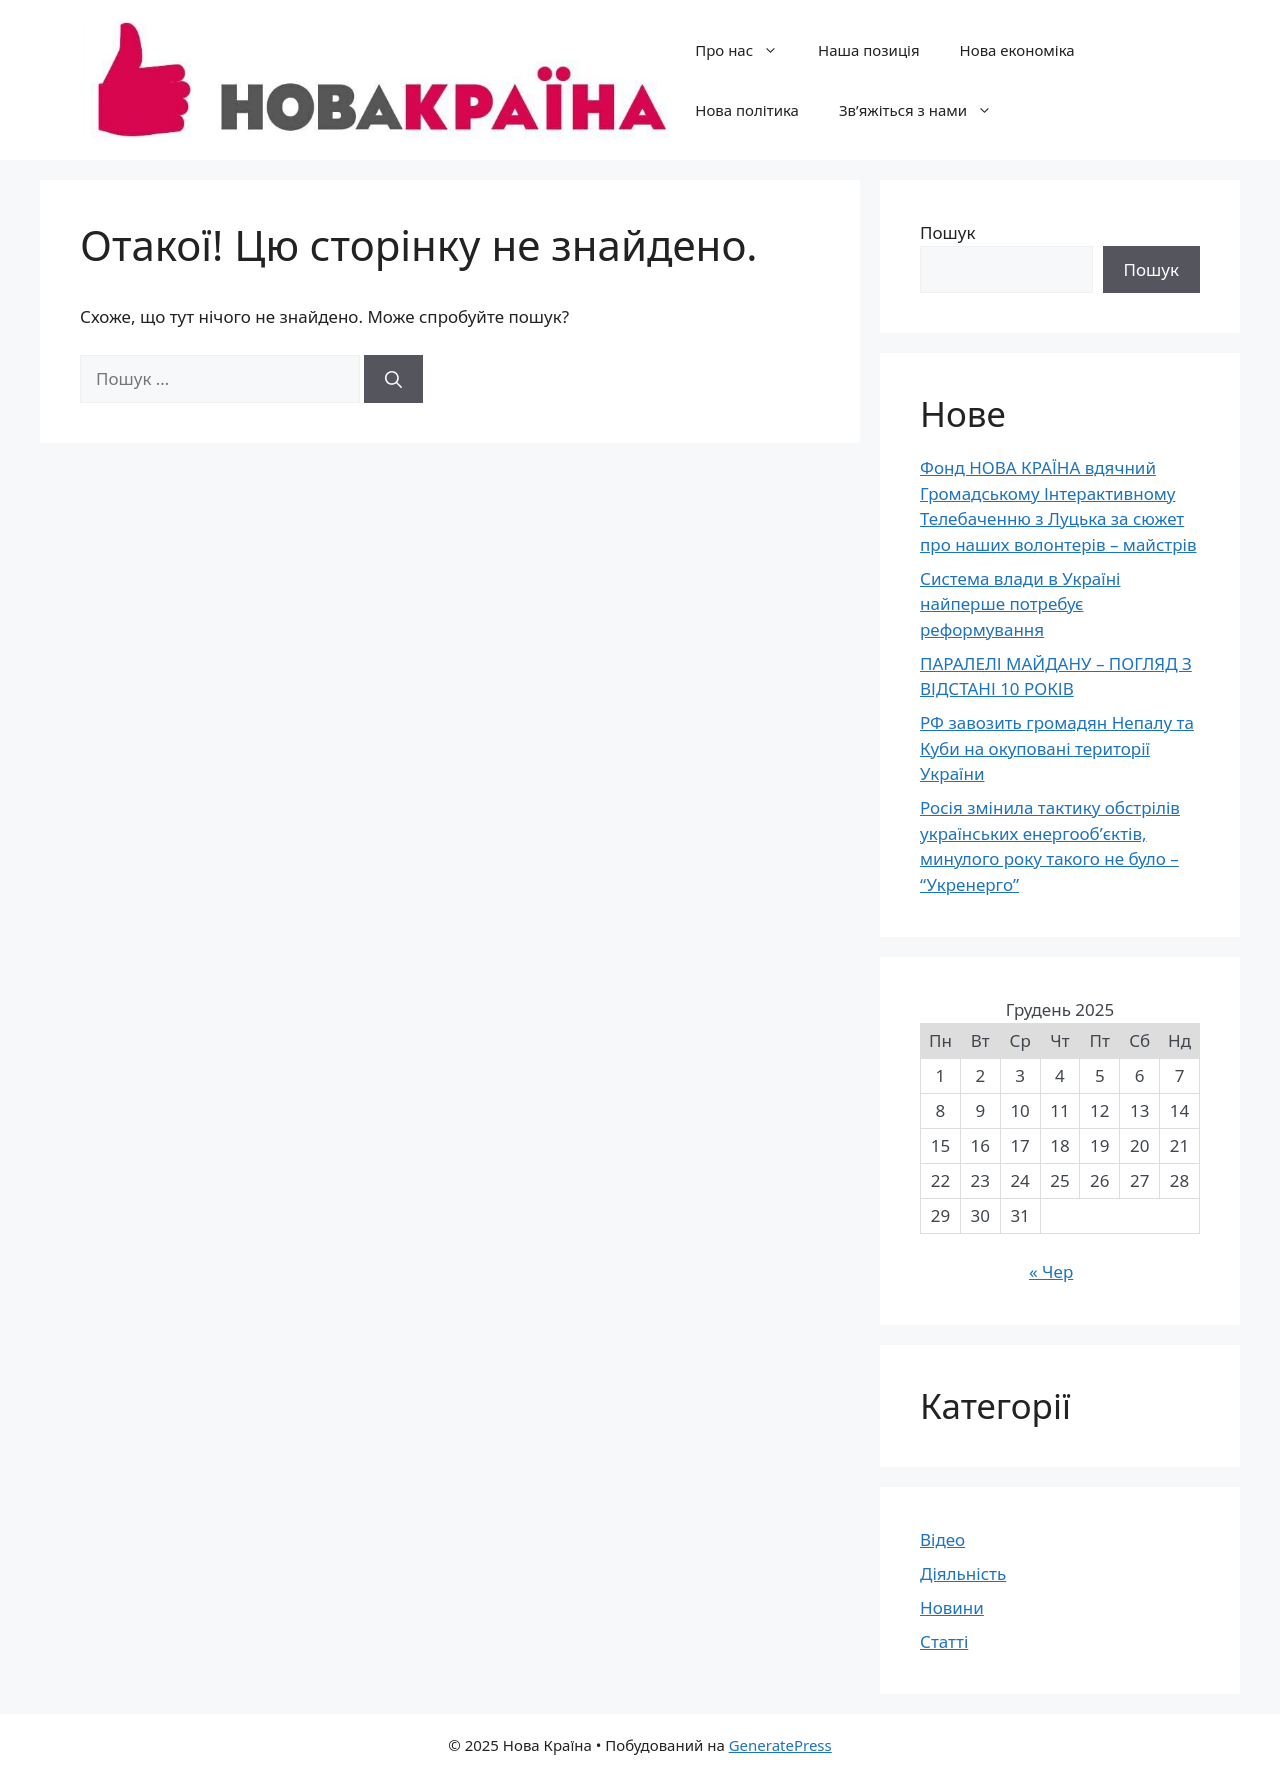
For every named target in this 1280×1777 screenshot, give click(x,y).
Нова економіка (1017, 50)
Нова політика (747, 110)
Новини (952, 1607)
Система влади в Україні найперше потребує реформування (1020, 604)
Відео (942, 1539)
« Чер (1051, 1271)
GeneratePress (780, 1745)
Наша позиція (868, 50)
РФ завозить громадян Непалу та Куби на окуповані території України (1057, 748)
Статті (944, 1641)
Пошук (947, 232)
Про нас (746, 50)
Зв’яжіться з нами (925, 110)
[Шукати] (393, 379)
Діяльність (963, 1573)
